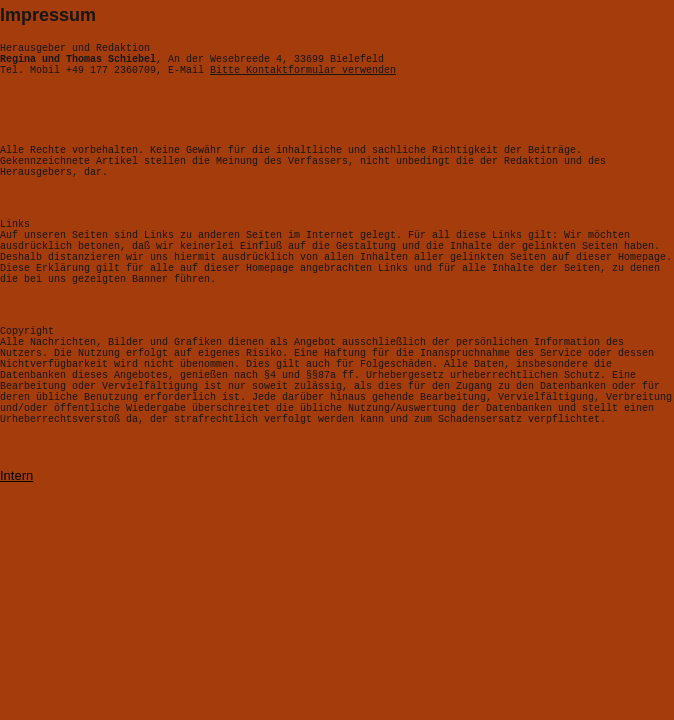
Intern (16, 538)
